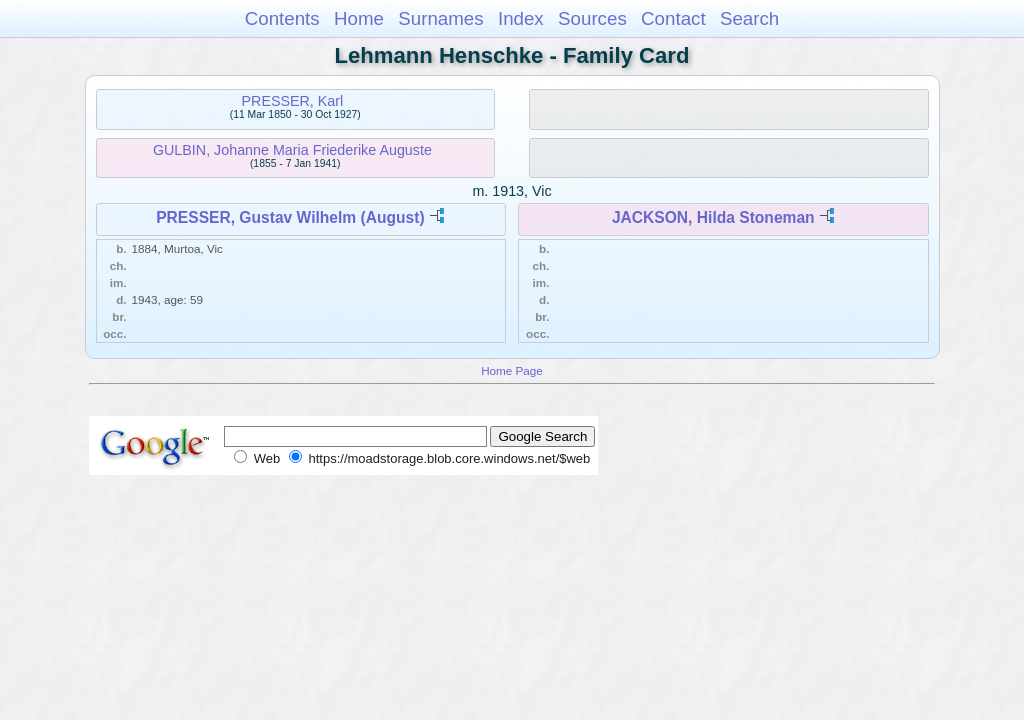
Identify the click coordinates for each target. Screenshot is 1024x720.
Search (749, 18)
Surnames (440, 18)
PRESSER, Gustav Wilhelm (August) (290, 217)
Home (359, 18)
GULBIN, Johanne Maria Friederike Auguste (292, 150)
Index (521, 18)
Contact (673, 18)
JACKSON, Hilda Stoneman (713, 217)
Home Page (512, 370)
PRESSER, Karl (293, 101)
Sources (592, 18)
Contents (282, 18)
